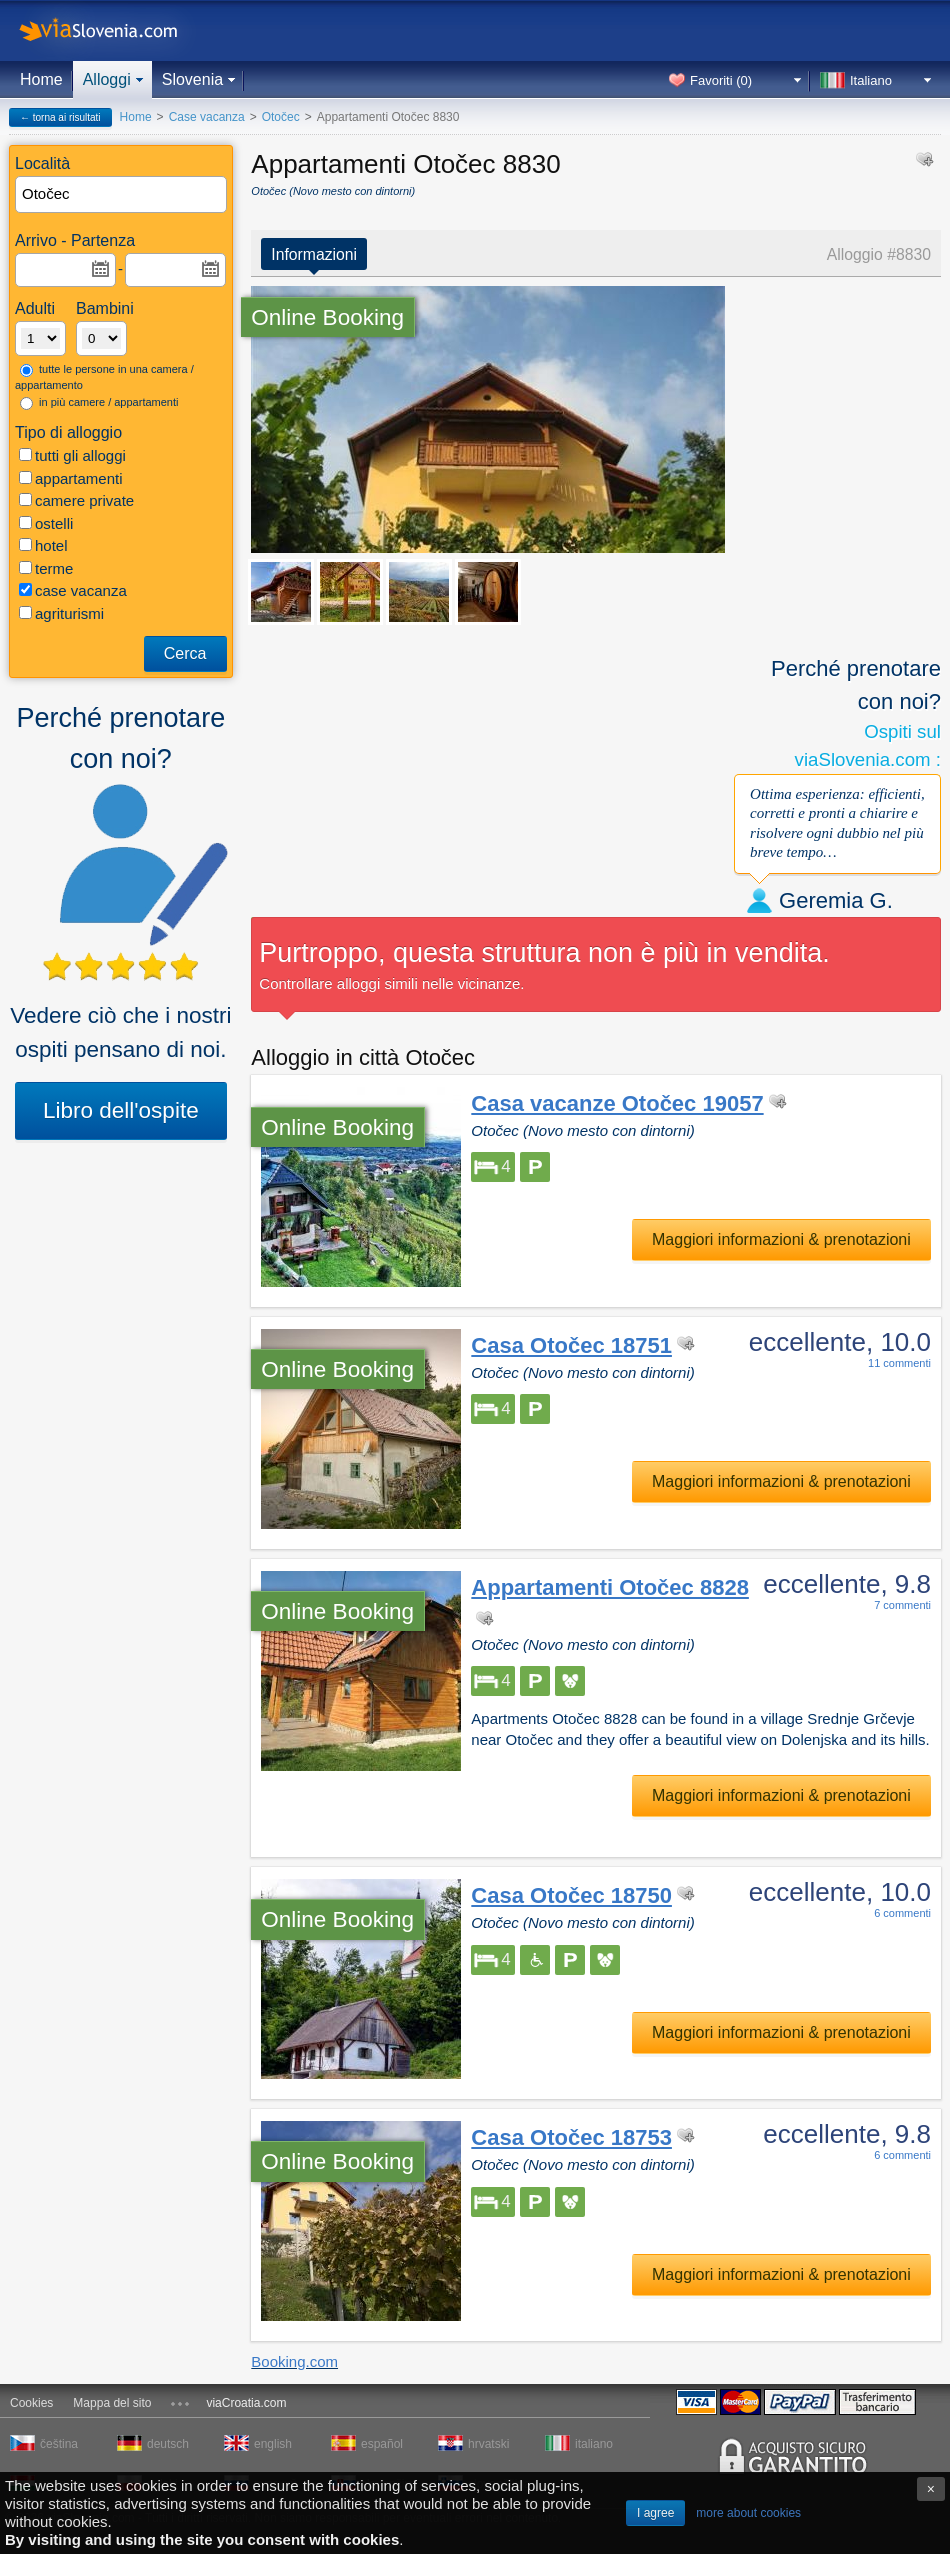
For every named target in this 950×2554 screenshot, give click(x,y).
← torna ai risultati (60, 117)
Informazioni (314, 254)
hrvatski (488, 2444)
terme (46, 568)
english (273, 2444)
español (382, 2444)
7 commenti (902, 1605)
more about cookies (748, 2513)
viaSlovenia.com (115, 30)
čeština (59, 2444)
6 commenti (902, 1913)
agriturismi (61, 613)
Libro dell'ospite (121, 1110)
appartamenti (71, 478)
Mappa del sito (112, 2403)
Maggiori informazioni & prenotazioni (781, 1239)
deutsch (168, 2444)
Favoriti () (721, 80)
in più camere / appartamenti (99, 403)
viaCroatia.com (246, 2403)
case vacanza (73, 590)
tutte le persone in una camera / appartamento (104, 377)
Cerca (185, 653)
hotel (43, 545)
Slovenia (192, 79)
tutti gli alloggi (72, 455)
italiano (594, 2444)
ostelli (46, 523)
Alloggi (107, 79)
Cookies (31, 2403)
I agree (655, 2513)
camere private (76, 500)
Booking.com (294, 2361)
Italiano (871, 80)
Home (41, 79)
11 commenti (899, 1363)
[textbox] (122, 194)
